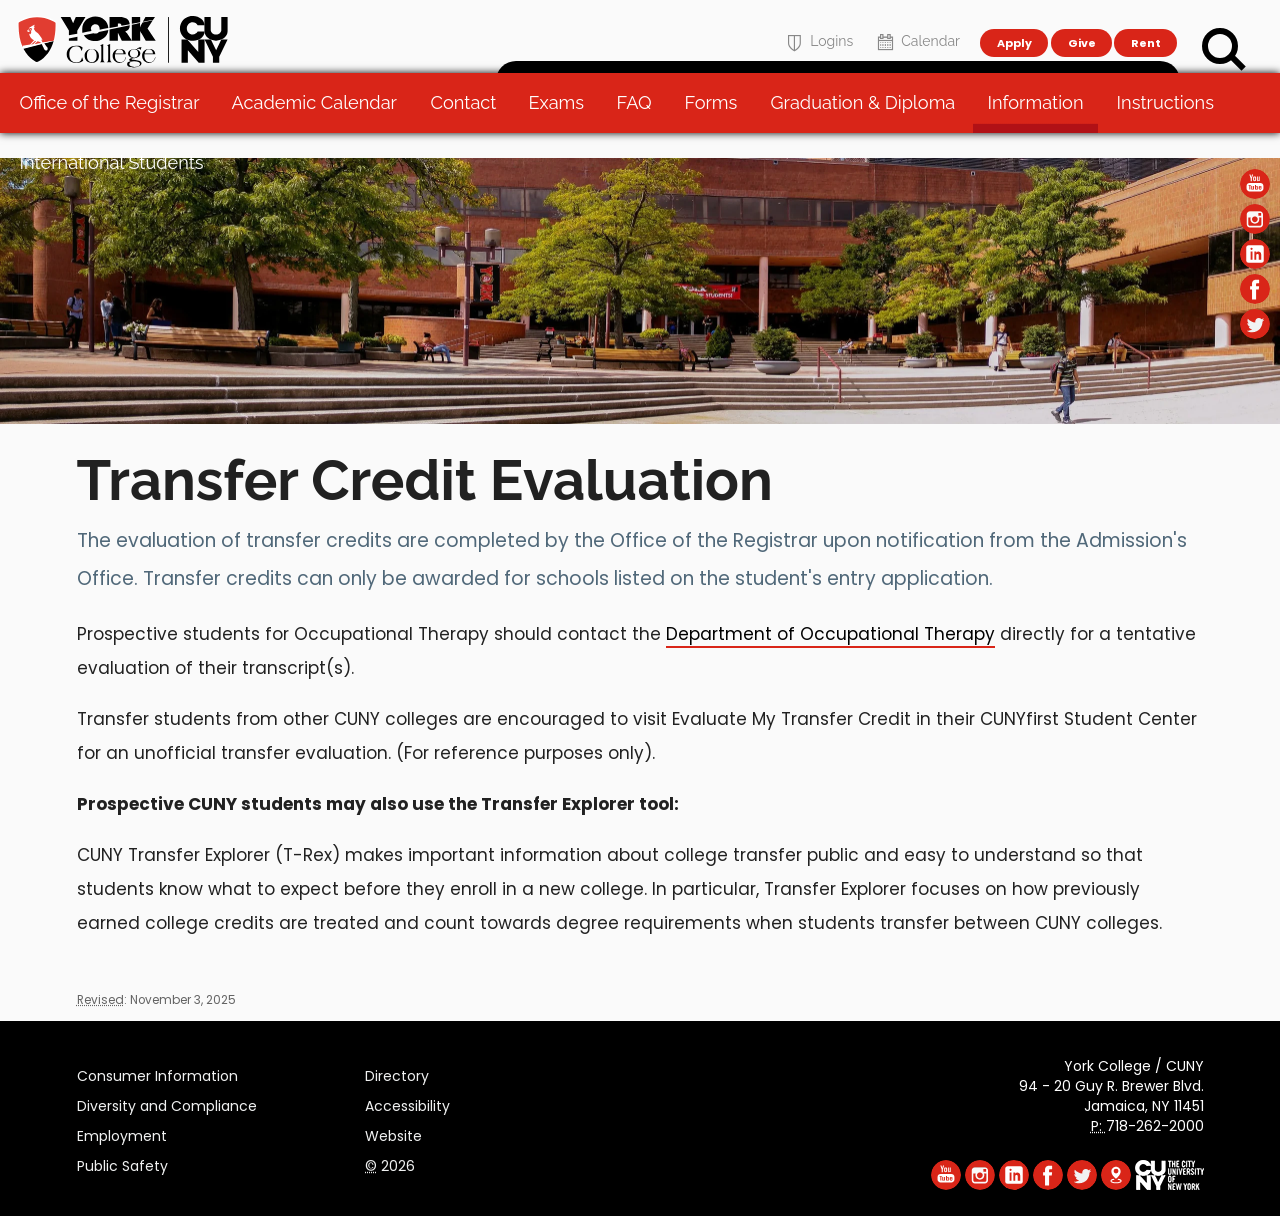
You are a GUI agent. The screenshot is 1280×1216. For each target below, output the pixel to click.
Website (393, 1133)
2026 (390, 1163)
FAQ (639, 129)
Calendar (916, 26)
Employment (122, 1133)
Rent (1146, 26)
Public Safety (122, 1163)
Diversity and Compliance (167, 1103)
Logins (817, 26)
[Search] (1224, 50)
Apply (1013, 26)
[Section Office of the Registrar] (640, 419)
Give (1081, 26)
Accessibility (407, 1103)
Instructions (1170, 129)
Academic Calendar (319, 129)
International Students (117, 189)
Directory (397, 1073)
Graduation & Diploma (868, 129)
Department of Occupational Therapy (830, 634)
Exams (562, 129)
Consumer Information (157, 1073)
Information (1041, 129)
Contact (468, 129)
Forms (716, 129)
